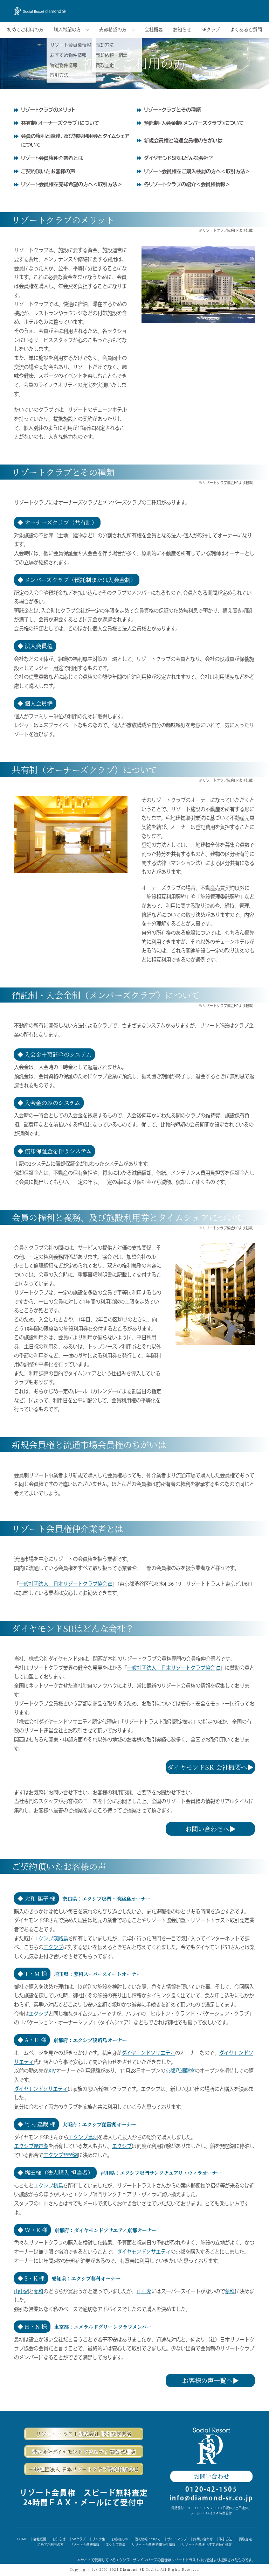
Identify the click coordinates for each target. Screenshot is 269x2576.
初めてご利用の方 (25, 29)
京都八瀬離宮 (180, 2070)
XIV (52, 2070)
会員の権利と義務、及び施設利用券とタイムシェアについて (75, 140)
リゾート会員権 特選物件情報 (153, 2544)
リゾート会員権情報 (84, 2544)
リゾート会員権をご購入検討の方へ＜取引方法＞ (197, 171)
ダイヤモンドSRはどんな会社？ (178, 158)
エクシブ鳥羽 (83, 2137)
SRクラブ (210, 29)
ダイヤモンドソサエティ (148, 2052)
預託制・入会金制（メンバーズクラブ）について (194, 123)
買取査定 (245, 2539)
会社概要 (154, 29)
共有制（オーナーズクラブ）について (60, 123)
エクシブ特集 (115, 2544)
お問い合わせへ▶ (210, 1828)
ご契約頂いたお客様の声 (48, 171)
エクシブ (53, 1947)
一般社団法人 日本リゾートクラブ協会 (65, 1583)
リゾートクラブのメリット (48, 109)
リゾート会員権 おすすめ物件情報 (207, 2544)
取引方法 (225, 2539)
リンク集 (98, 2539)
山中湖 (21, 2291)
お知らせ (182, 29)
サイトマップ (177, 2539)
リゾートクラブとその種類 (172, 109)
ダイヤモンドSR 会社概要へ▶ (210, 1767)
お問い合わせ (211, 2476)
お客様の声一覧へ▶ (210, 2380)
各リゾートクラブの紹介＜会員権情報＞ (187, 184)
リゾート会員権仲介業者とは (52, 158)
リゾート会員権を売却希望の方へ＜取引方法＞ (71, 184)
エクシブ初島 (48, 2185)
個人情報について (147, 2539)
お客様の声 (120, 2539)
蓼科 (38, 2291)
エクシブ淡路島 (51, 1938)
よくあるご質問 (246, 29)
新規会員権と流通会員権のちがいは (183, 140)
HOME (22, 2539)
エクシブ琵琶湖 (31, 2146)
